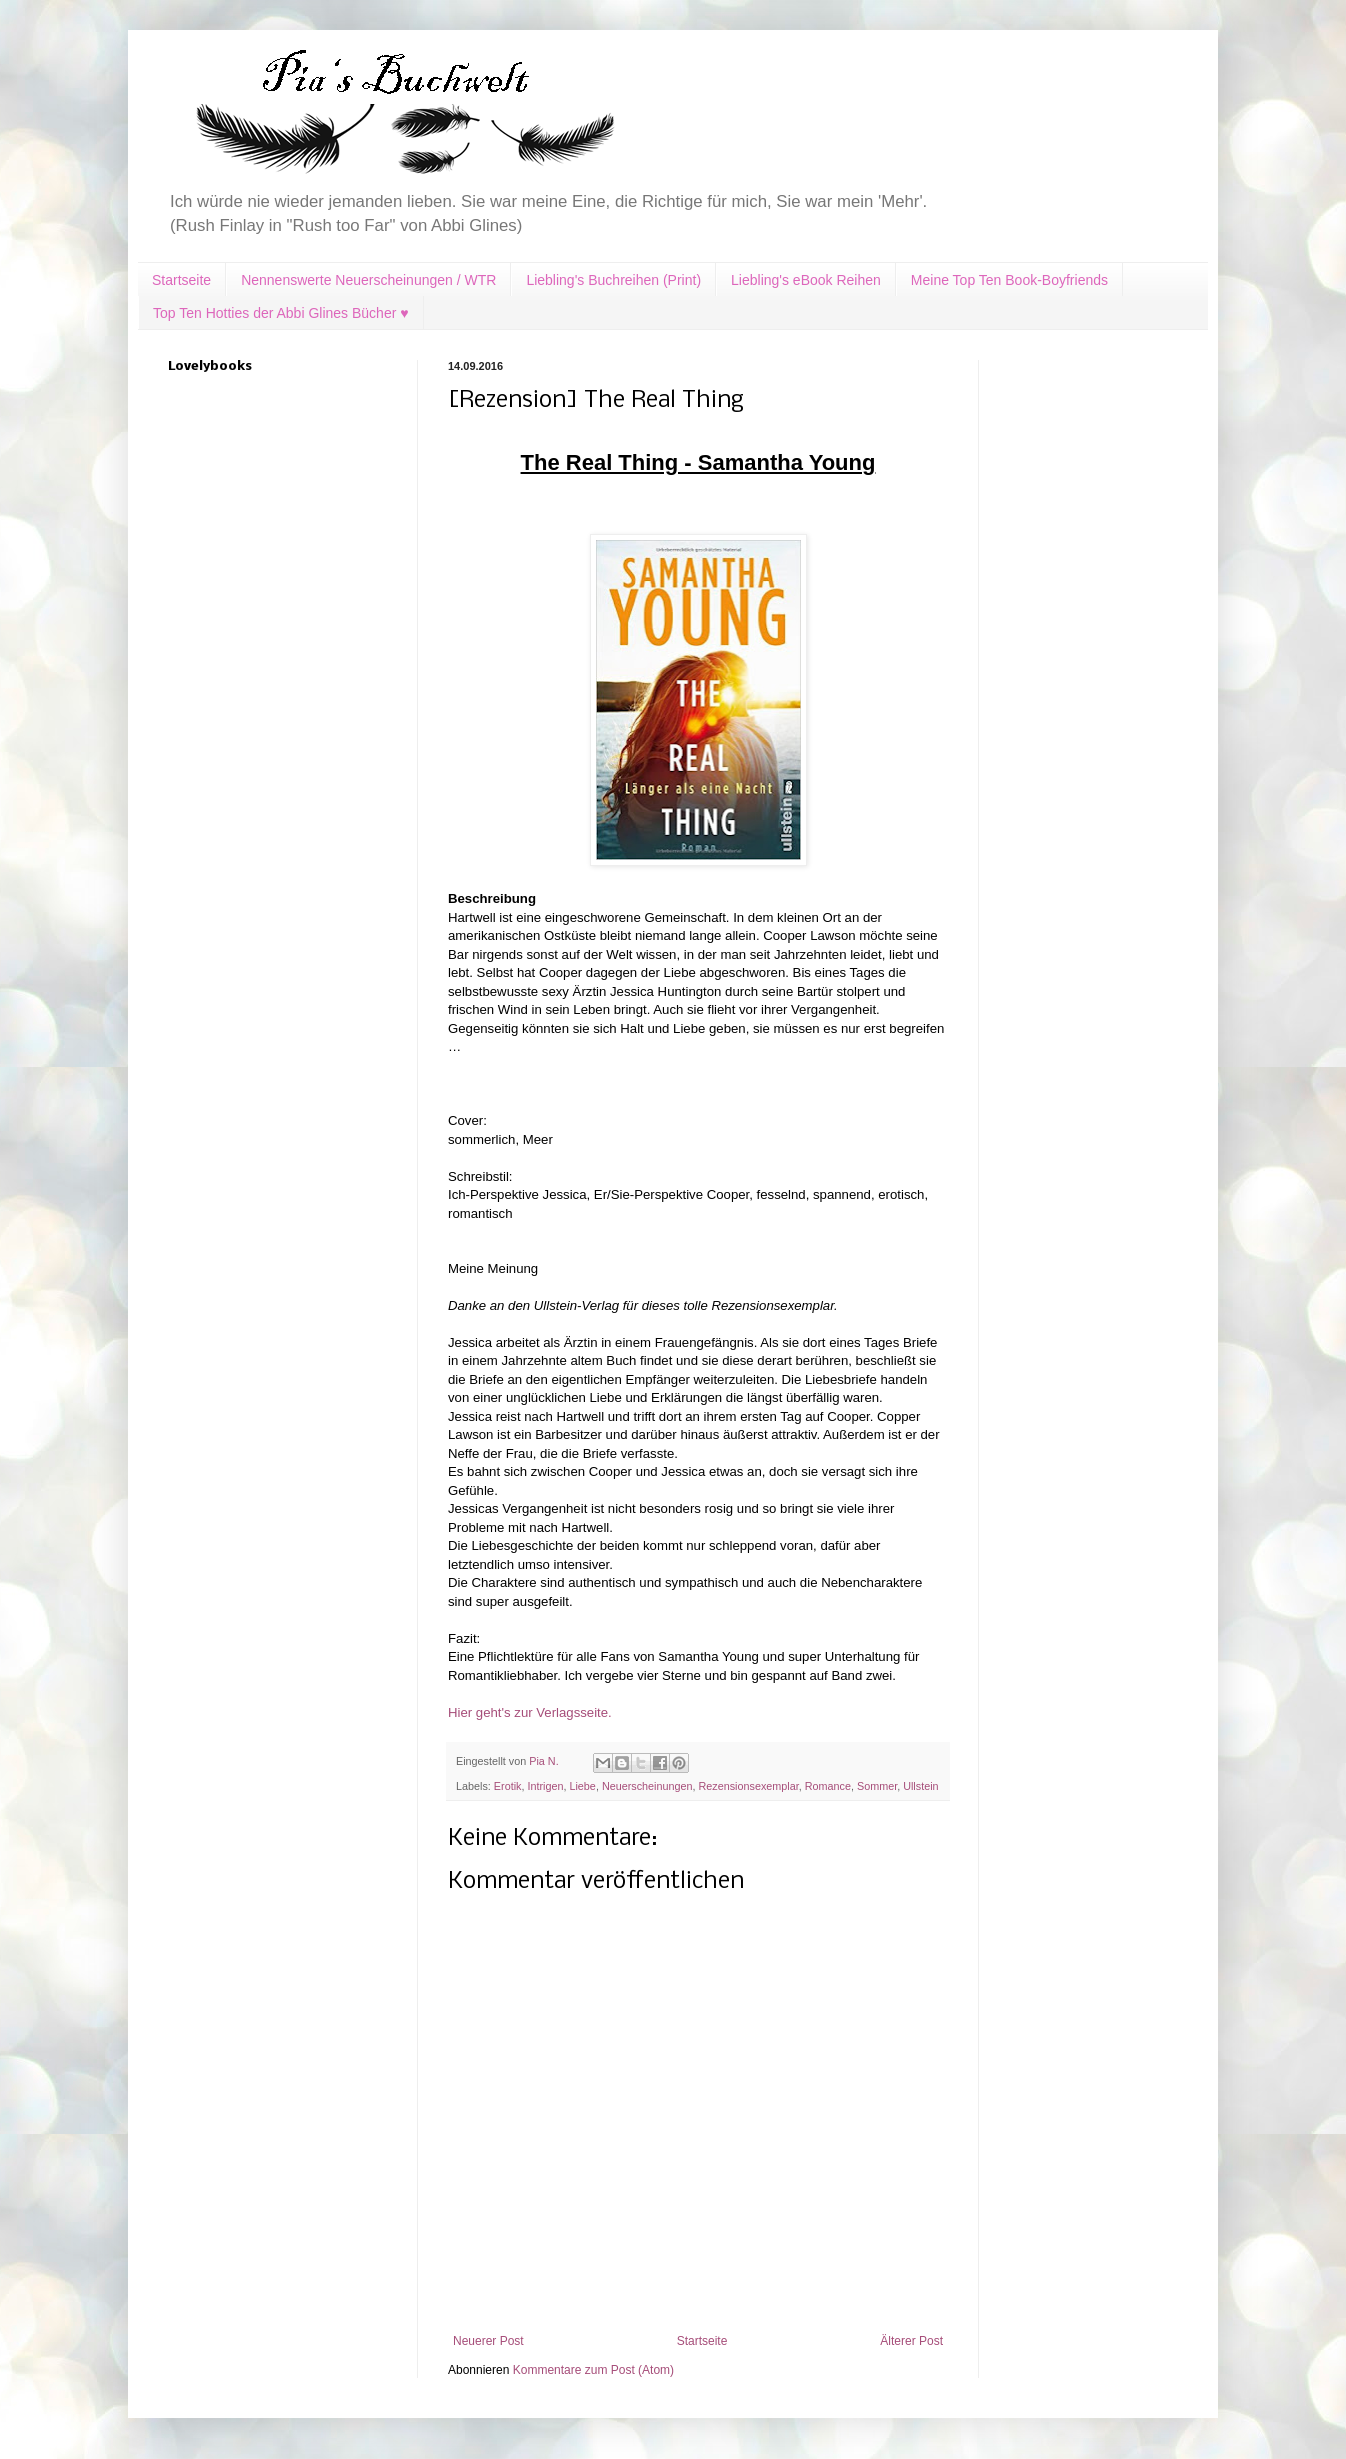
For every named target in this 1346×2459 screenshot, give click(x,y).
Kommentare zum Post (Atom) (593, 2370)
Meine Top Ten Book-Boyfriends (1009, 280)
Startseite (181, 280)
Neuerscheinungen (647, 1786)
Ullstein (920, 1786)
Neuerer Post (488, 2341)
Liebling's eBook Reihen (806, 280)
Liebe (582, 1786)
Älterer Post (911, 2341)
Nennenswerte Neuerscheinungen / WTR (368, 280)
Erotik (508, 1786)
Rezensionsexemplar (749, 1786)
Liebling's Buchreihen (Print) (613, 280)
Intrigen (545, 1786)
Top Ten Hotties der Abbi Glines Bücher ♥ (281, 313)
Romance (828, 1786)
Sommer (877, 1786)
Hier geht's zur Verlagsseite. (530, 1712)
